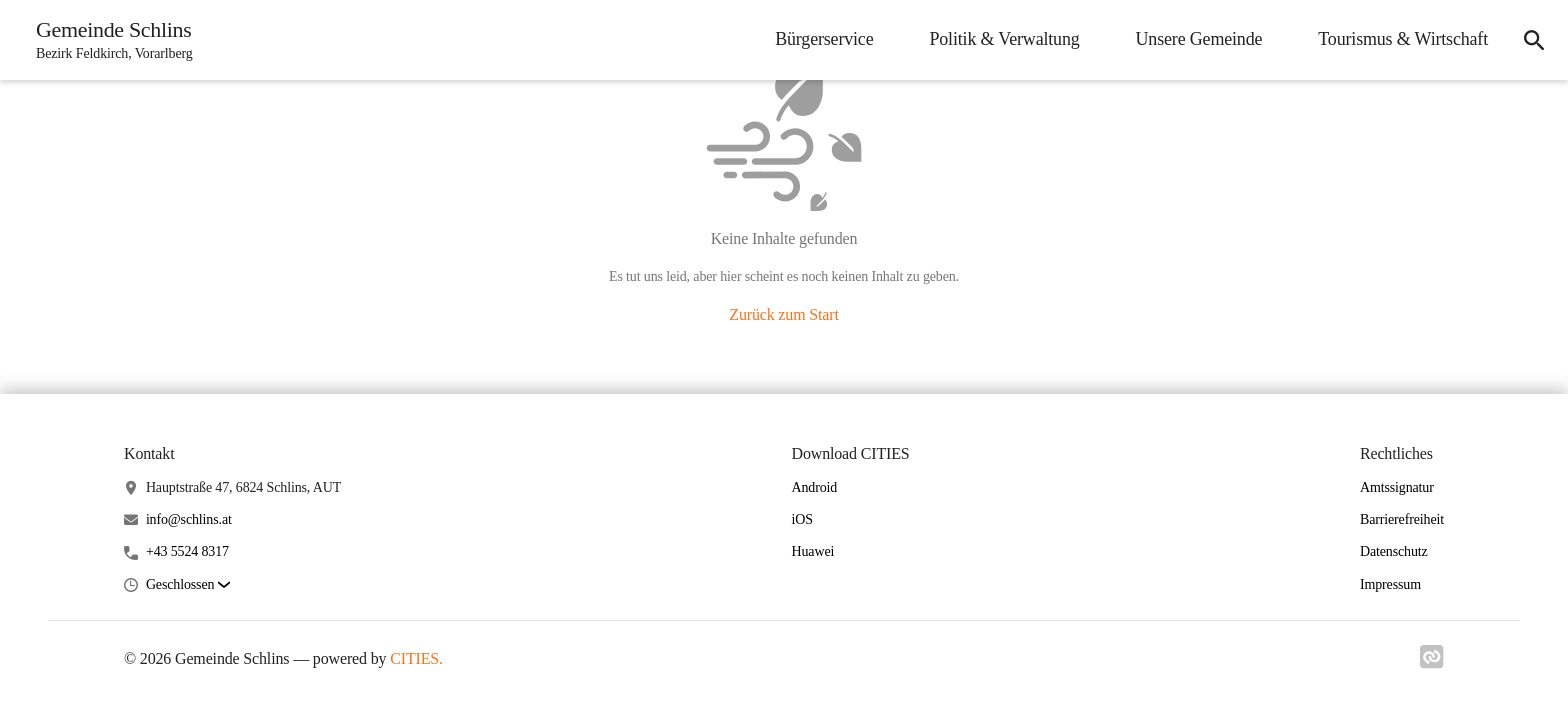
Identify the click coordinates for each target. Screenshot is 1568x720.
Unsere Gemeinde (1199, 39)
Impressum (1390, 584)
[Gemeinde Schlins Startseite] (108, 40)
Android (815, 487)
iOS (802, 519)
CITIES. (416, 658)
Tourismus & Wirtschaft (1403, 39)
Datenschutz (1394, 551)
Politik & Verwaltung (1004, 39)
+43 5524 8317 (187, 551)
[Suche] (1534, 40)
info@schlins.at (189, 519)
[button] (188, 585)
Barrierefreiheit (1402, 519)
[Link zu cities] (1432, 657)
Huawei (813, 551)
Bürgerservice (824, 39)
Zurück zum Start (783, 314)
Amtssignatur (1397, 487)
